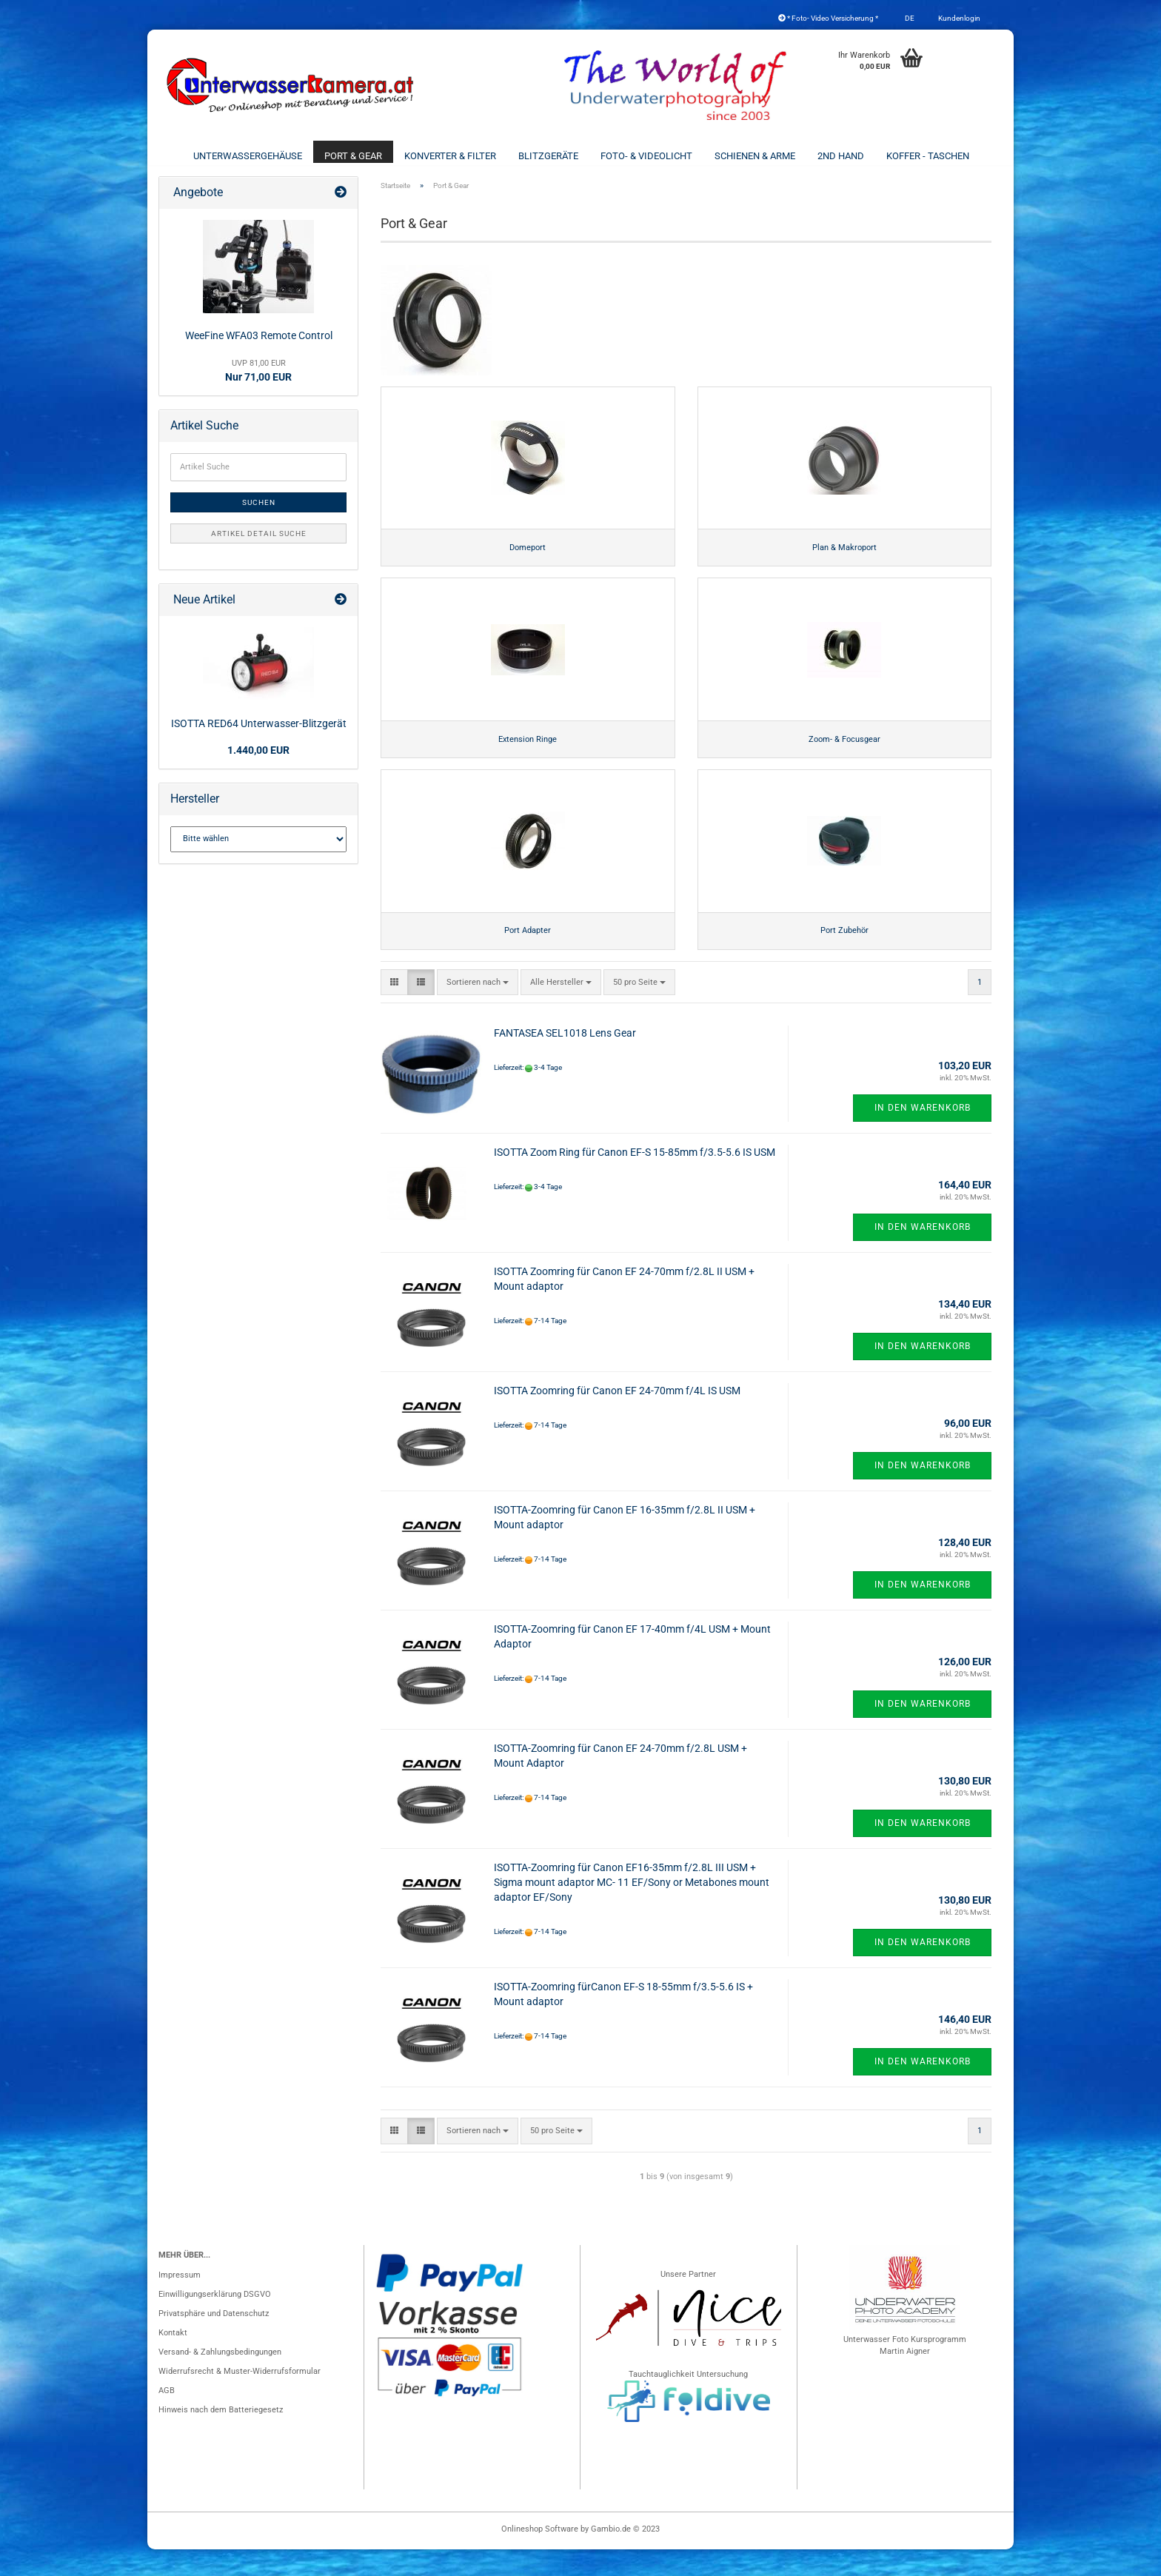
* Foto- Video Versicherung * (828, 18)
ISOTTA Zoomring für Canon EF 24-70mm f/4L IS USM (617, 1417)
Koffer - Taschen (927, 155)
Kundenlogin (958, 18)
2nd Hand (840, 155)
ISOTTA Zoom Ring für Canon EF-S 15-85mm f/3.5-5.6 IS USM (634, 1179)
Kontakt (172, 2359)
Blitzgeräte (548, 155)
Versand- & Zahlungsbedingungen (219, 2378)
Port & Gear (353, 155)
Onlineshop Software (539, 2555)
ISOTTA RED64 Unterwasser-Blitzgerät (259, 736)
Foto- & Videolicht (646, 155)
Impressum (179, 2301)
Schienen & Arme (755, 155)
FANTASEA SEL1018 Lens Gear (565, 1059)
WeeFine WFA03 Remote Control (258, 348)
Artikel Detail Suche (259, 546)
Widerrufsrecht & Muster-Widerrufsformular (239, 2398)
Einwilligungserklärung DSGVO (214, 2321)
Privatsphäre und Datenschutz (213, 2340)
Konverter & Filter (450, 155)
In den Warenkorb (922, 1134)
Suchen (258, 515)
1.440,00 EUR (258, 763)
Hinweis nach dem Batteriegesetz (220, 2436)
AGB (166, 2417)
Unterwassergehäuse (247, 155)
